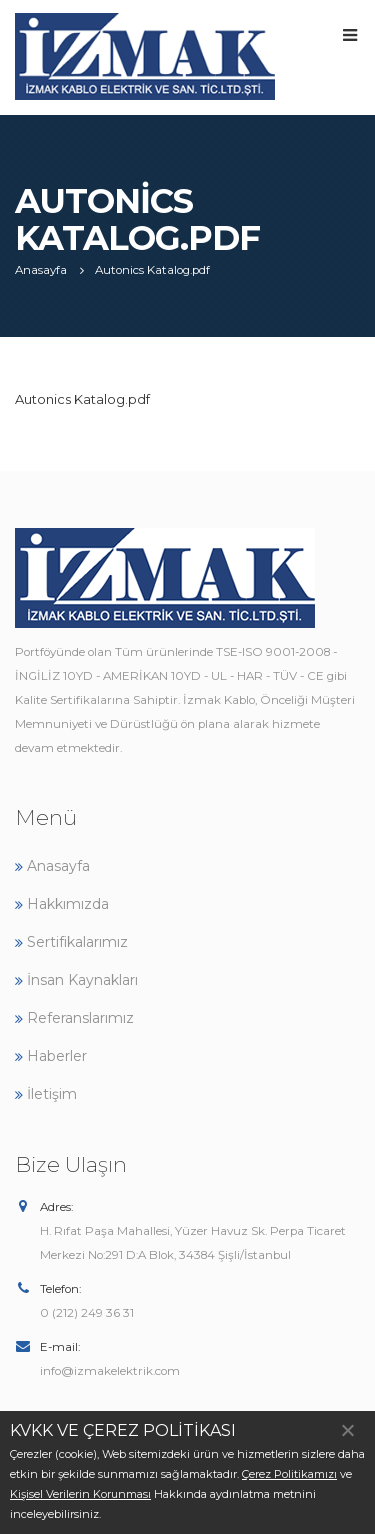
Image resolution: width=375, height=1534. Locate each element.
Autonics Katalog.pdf (82, 399)
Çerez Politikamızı (289, 1474)
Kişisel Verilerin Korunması (80, 1494)
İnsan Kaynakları (76, 980)
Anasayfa (52, 866)
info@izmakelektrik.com (110, 1371)
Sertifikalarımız (71, 942)
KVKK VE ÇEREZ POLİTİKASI (123, 1430)
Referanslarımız (74, 1018)
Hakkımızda (62, 904)
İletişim (46, 1094)
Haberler (51, 1056)
